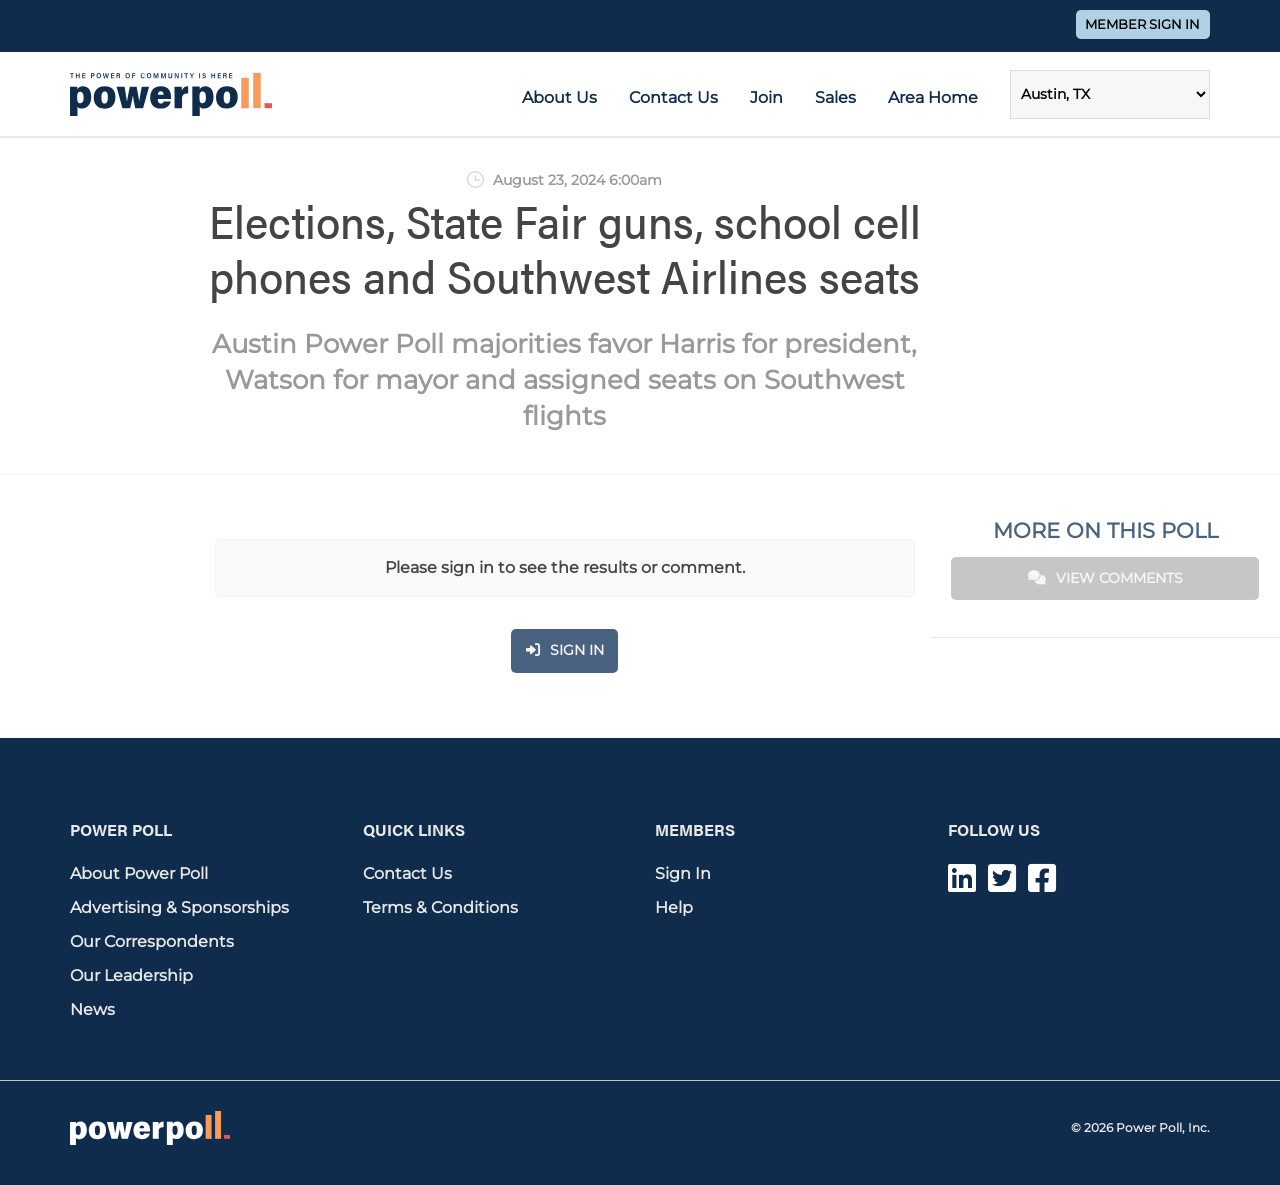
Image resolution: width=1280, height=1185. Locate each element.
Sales (835, 97)
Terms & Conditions (440, 907)
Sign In (683, 873)
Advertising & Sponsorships (179, 907)
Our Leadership (131, 975)
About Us (559, 97)
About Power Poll (139, 873)
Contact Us (673, 97)
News (92, 1009)
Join (766, 97)
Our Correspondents (152, 941)
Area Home (933, 97)
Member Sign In (1142, 24)
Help (674, 907)
